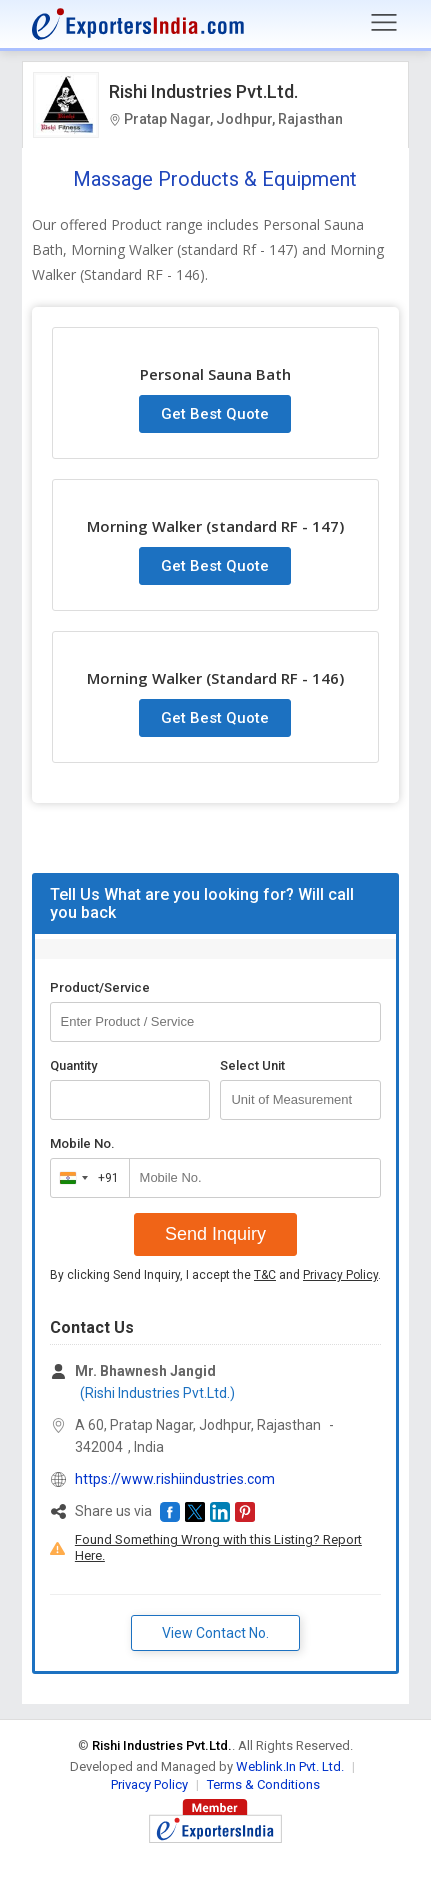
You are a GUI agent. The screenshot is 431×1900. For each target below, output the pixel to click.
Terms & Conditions (263, 1784)
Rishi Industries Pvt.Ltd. (203, 91)
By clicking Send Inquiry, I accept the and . (215, 1275)
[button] (170, 1512)
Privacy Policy (340, 1275)
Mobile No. (82, 1143)
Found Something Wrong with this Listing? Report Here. (218, 1547)
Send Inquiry (215, 1234)
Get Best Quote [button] (215, 414)
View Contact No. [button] (215, 1633)
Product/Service (100, 987)
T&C (265, 1275)
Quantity (73, 1065)
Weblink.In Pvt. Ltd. (290, 1766)
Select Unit (252, 1065)
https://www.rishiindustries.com (175, 1479)
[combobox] (85, 1178)
